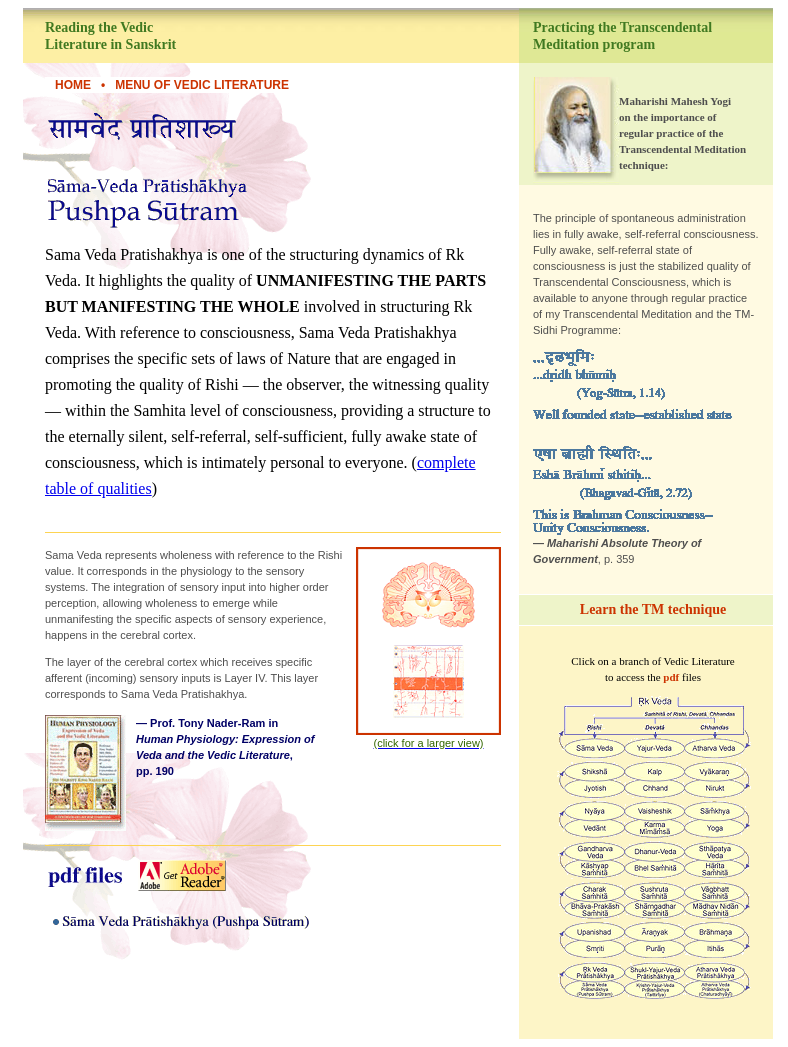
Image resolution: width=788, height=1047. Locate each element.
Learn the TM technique (653, 609)
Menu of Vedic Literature (202, 85)
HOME (73, 85)
